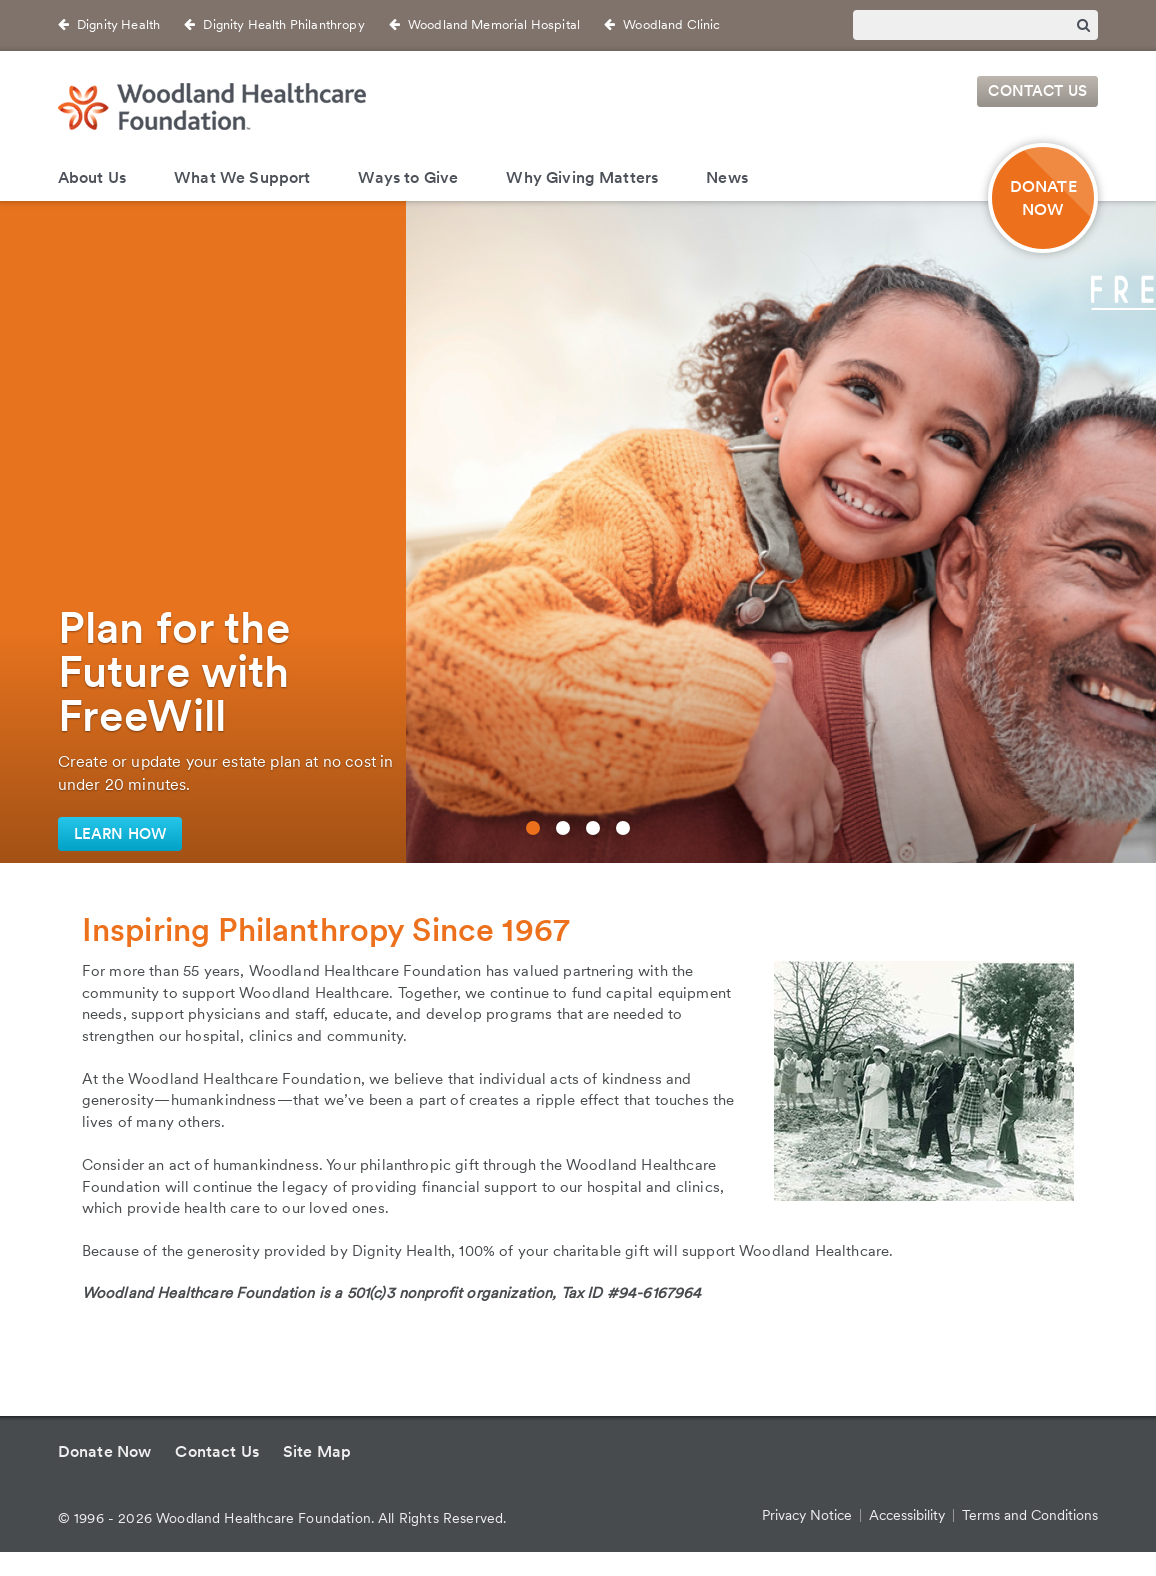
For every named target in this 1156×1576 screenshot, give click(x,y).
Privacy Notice (807, 1515)
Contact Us (1037, 92)
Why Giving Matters (582, 177)
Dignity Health (118, 24)
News (727, 177)
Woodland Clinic (671, 24)
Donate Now (105, 1451)
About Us (92, 177)
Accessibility (907, 1515)
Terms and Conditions (1030, 1515)
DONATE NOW (1043, 198)
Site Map (317, 1451)
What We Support (242, 177)
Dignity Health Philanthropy (283, 24)
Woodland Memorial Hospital (494, 24)
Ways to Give (408, 177)
